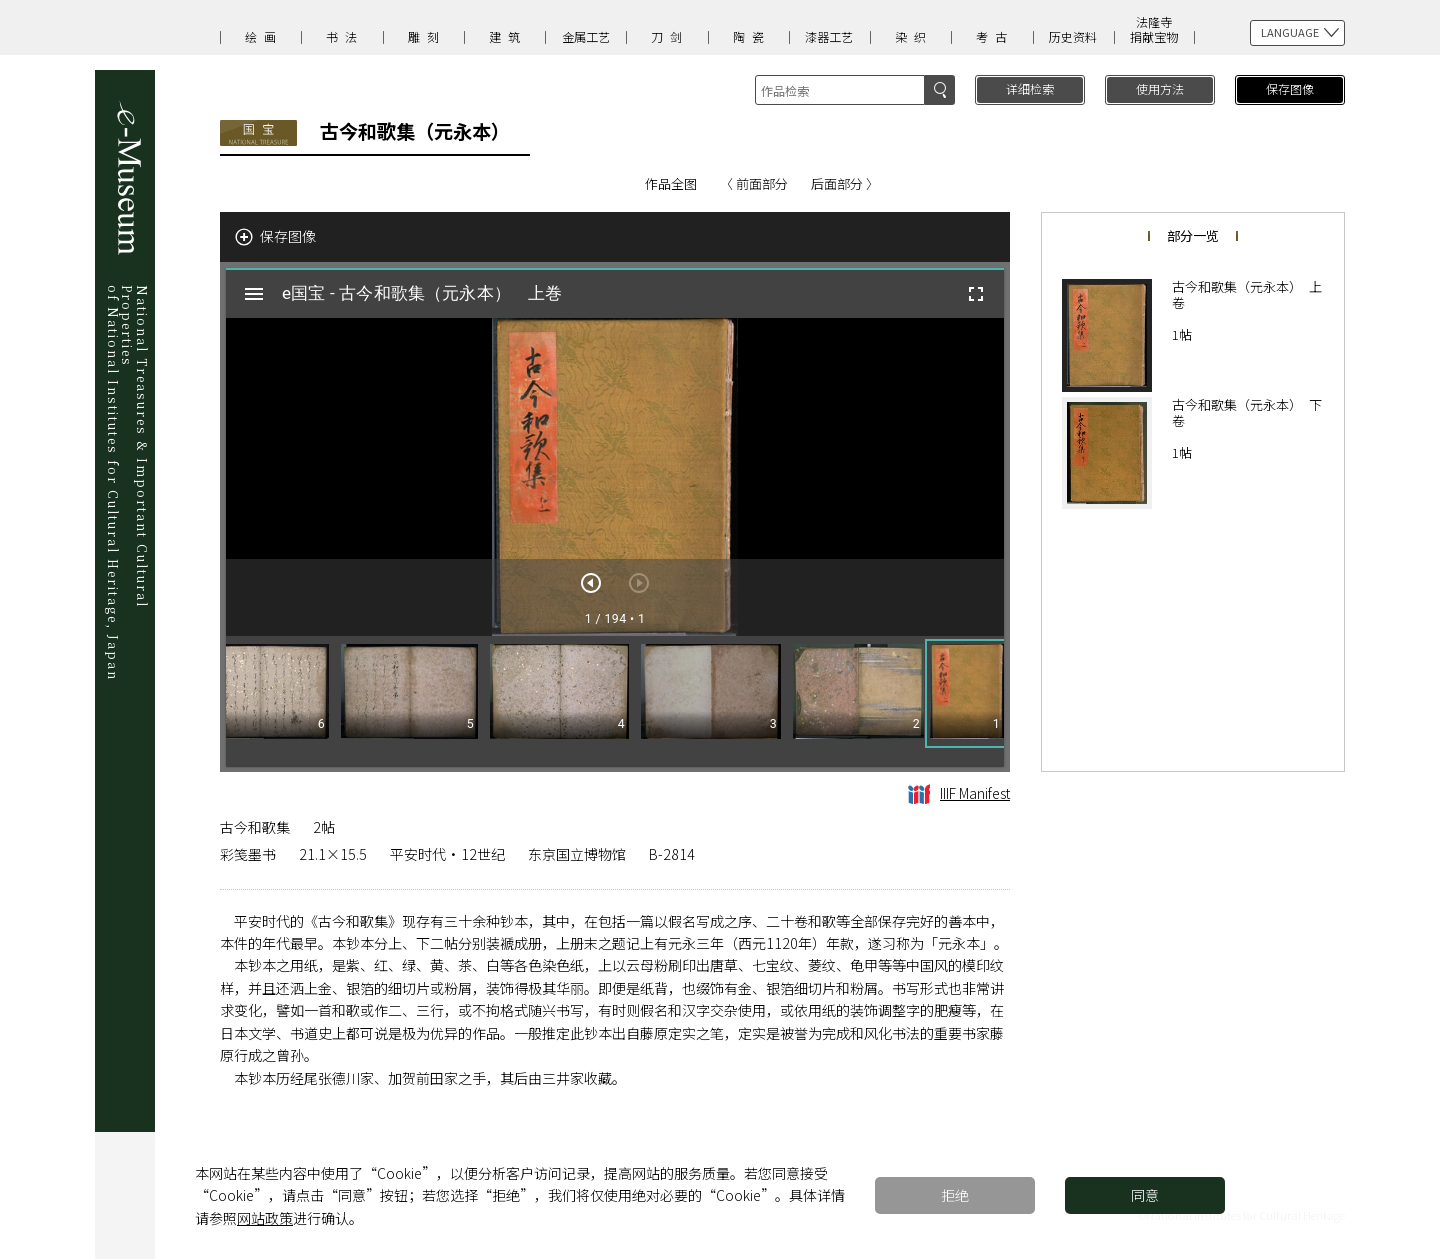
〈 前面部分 (754, 183)
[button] (967, 693)
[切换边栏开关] (254, 294)
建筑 (508, 36)
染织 (914, 36)
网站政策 (265, 1218)
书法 (345, 36)
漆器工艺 (829, 36)
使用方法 (1160, 88)
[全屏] (976, 294)
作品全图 (671, 183)
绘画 (264, 36)
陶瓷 (752, 36)
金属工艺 (586, 36)
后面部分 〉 (845, 183)
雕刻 (427, 36)
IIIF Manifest (959, 793)
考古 (995, 36)
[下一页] (591, 583)
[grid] (615, 701)
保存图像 (1290, 88)
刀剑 (670, 36)
